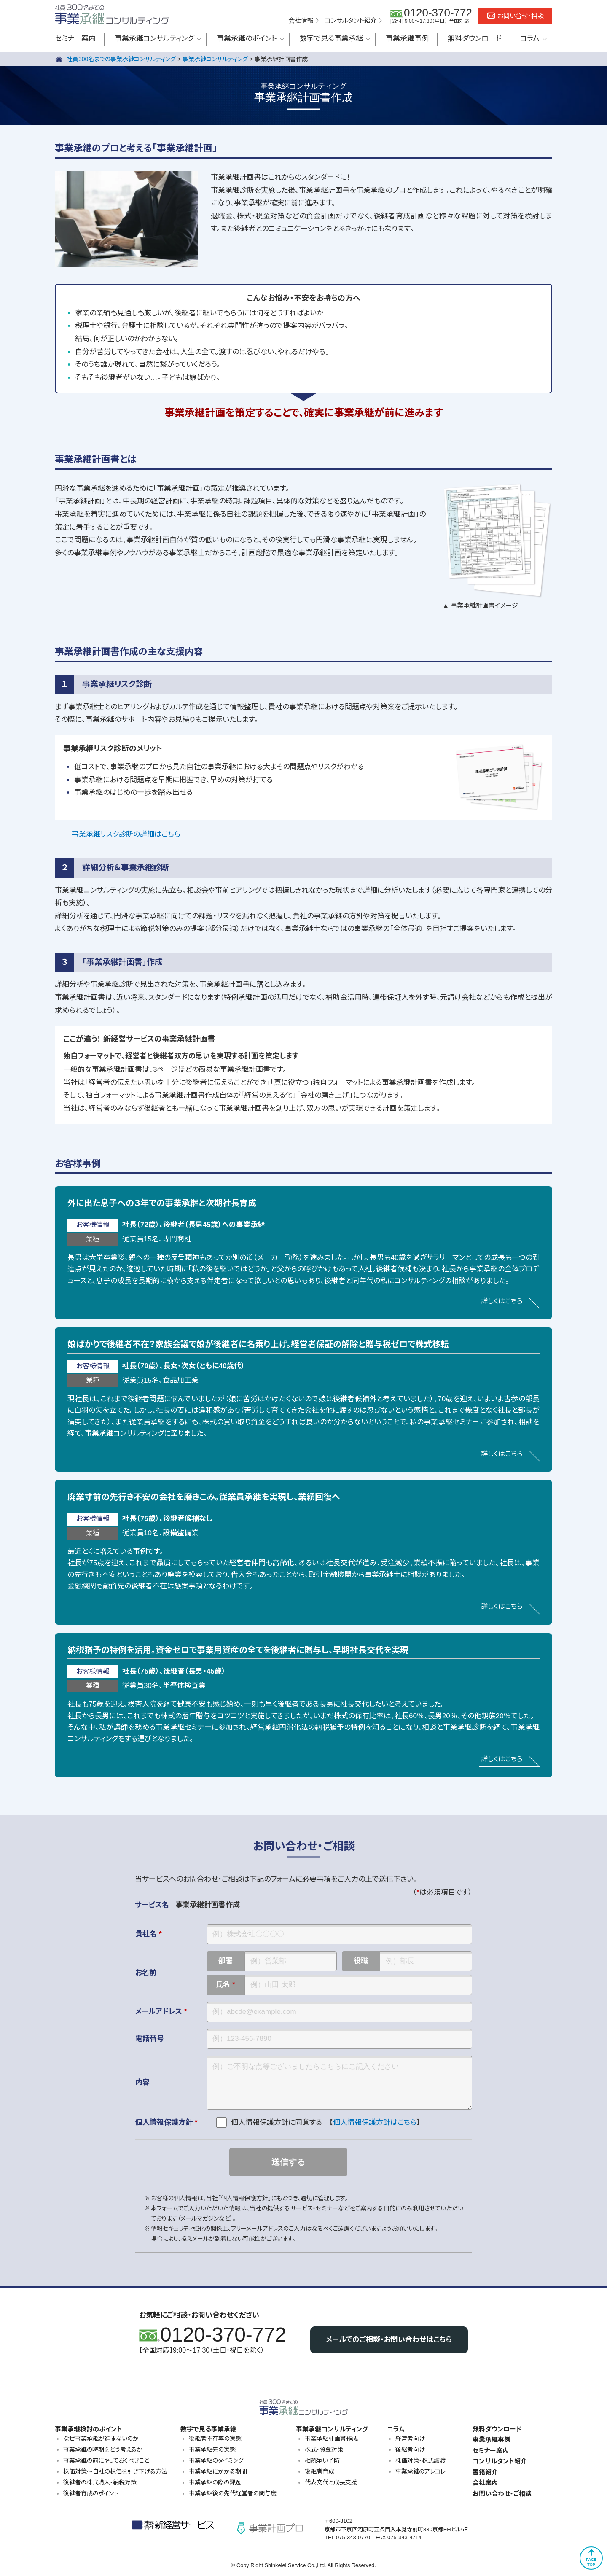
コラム (530, 39)
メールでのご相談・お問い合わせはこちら (389, 2340)
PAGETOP (591, 2562)
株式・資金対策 (324, 2449)
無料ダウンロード (474, 39)
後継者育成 (319, 2471)
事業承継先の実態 (212, 2449)
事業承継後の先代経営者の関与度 (233, 2493)
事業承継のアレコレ (420, 2471)
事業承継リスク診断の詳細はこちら (126, 834)
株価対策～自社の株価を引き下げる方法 (115, 2471)
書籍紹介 (485, 2472)
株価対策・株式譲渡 (420, 2460)
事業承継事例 (407, 39)
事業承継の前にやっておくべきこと (106, 2460)
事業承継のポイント (247, 39)
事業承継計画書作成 (331, 2438)
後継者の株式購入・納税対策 (100, 2482)
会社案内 (485, 2482)
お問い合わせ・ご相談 (502, 2493)
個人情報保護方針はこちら (374, 2122)
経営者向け (410, 2438)
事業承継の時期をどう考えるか (102, 2449)
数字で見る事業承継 (331, 39)
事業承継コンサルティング (154, 39)
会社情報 (301, 20)
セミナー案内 (75, 39)
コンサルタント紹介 (351, 20)
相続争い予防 (322, 2460)
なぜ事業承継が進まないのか (101, 2438)
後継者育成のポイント (90, 2493)
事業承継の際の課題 (215, 2482)
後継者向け (410, 2449)
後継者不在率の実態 (215, 2438)
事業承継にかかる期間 (218, 2471)
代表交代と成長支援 (331, 2482)
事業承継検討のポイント (88, 2429)
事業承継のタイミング (216, 2460)
